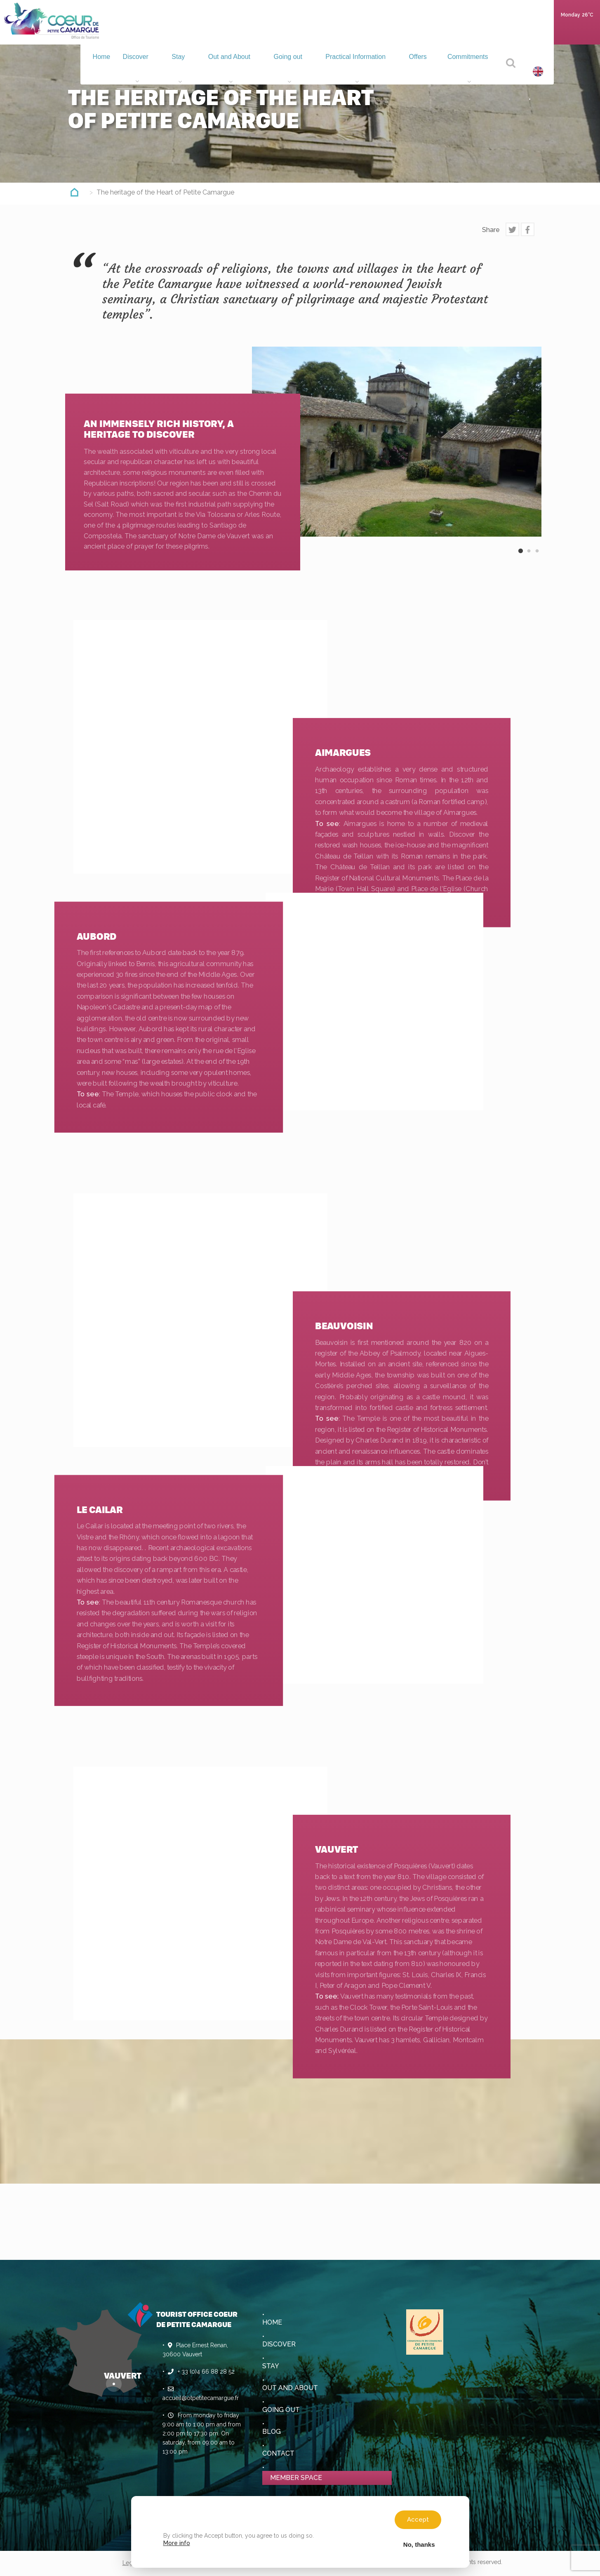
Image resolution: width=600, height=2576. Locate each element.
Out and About (244, 31)
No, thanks (419, 2544)
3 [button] (537, 558)
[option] (396, 442)
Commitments (470, 31)
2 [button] (529, 558)
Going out (299, 31)
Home (122, 29)
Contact (278, 2453)
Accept (418, 2519)
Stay (197, 31)
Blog (271, 2431)
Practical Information (365, 31)
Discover (159, 31)
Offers (423, 31)
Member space (296, 2478)
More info (176, 2543)
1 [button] (521, 558)
